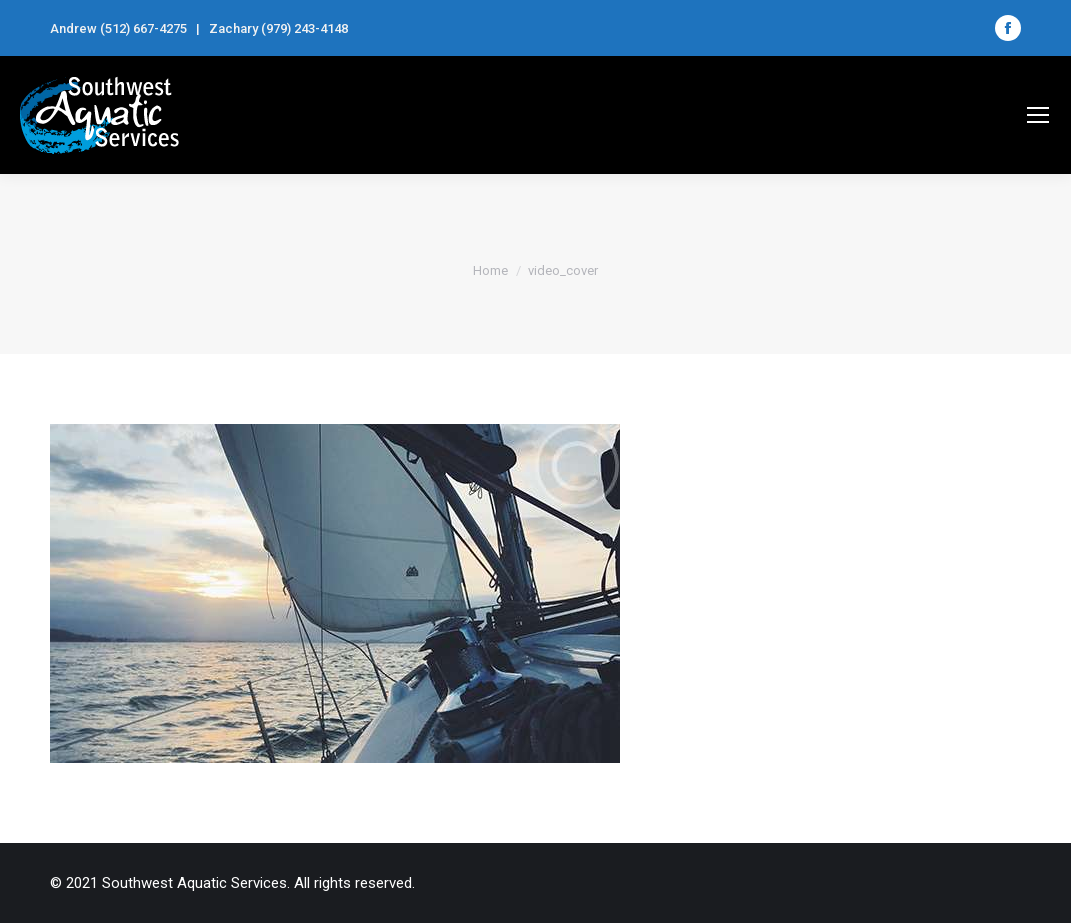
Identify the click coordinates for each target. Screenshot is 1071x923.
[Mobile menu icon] (1038, 115)
